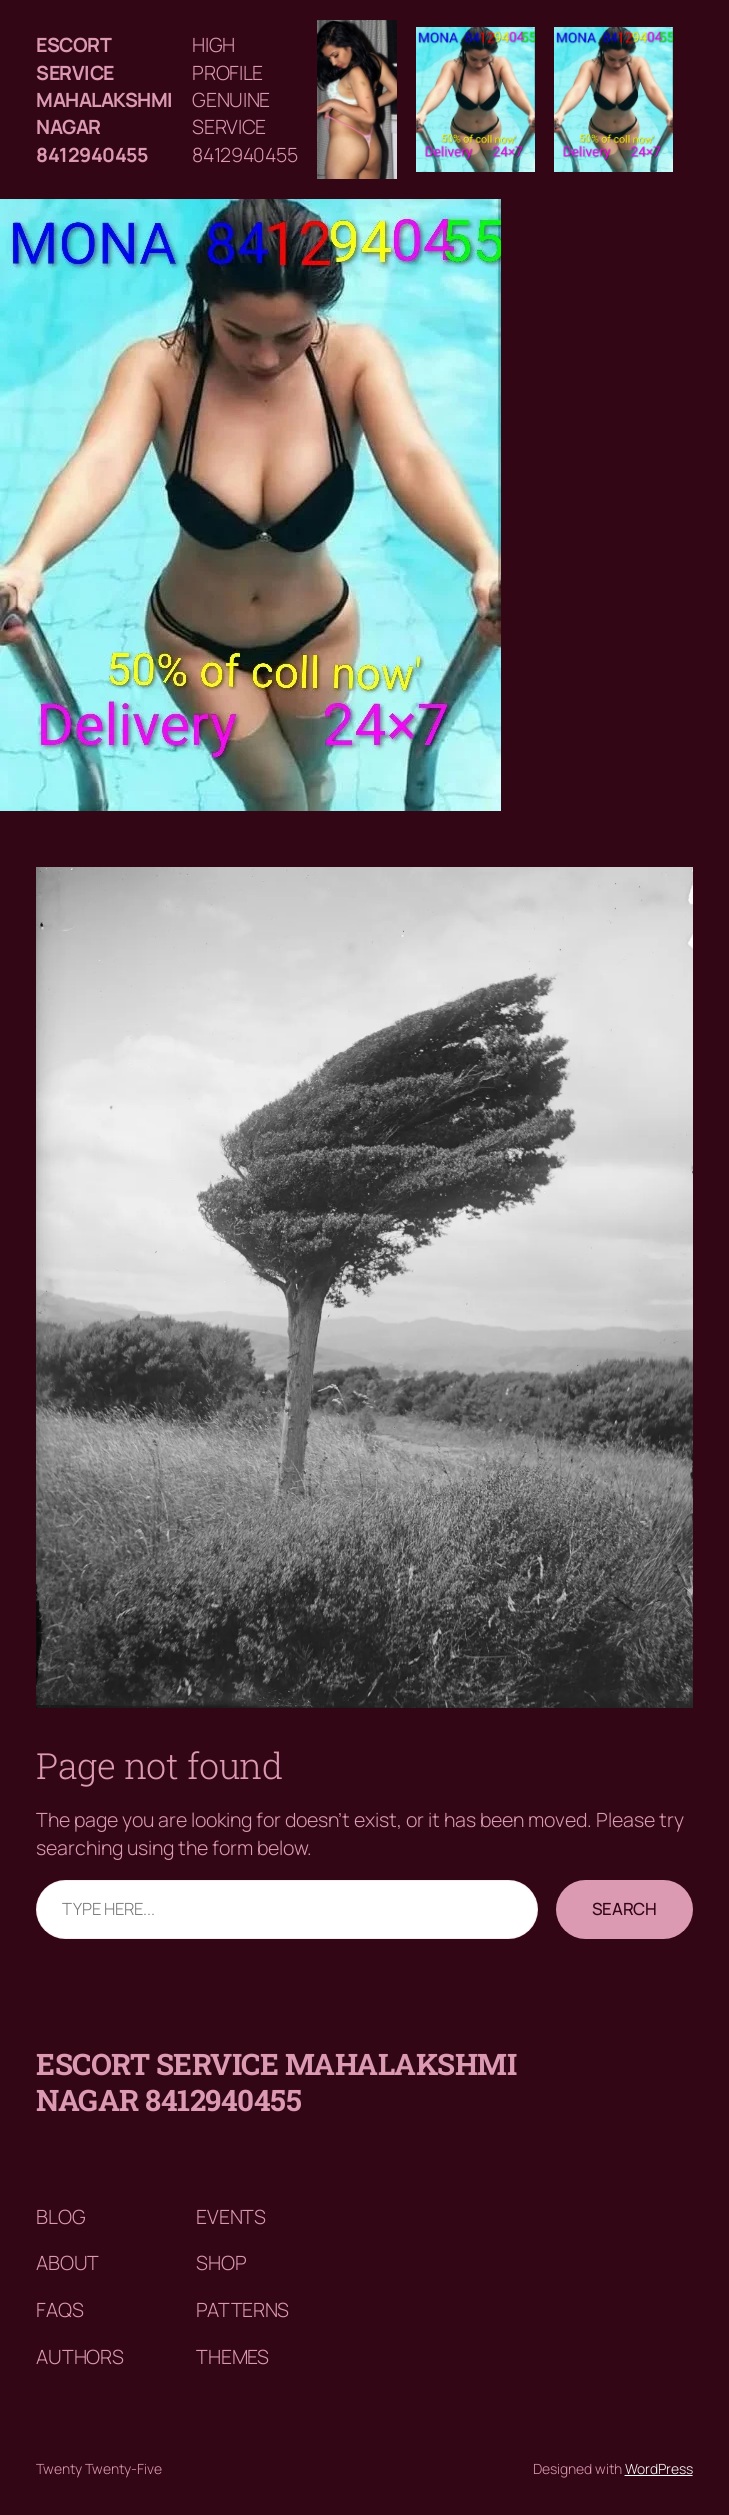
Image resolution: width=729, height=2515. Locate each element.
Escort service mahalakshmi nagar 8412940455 (104, 99)
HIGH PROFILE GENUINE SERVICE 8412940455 (244, 99)
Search (624, 1908)
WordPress (659, 2468)
